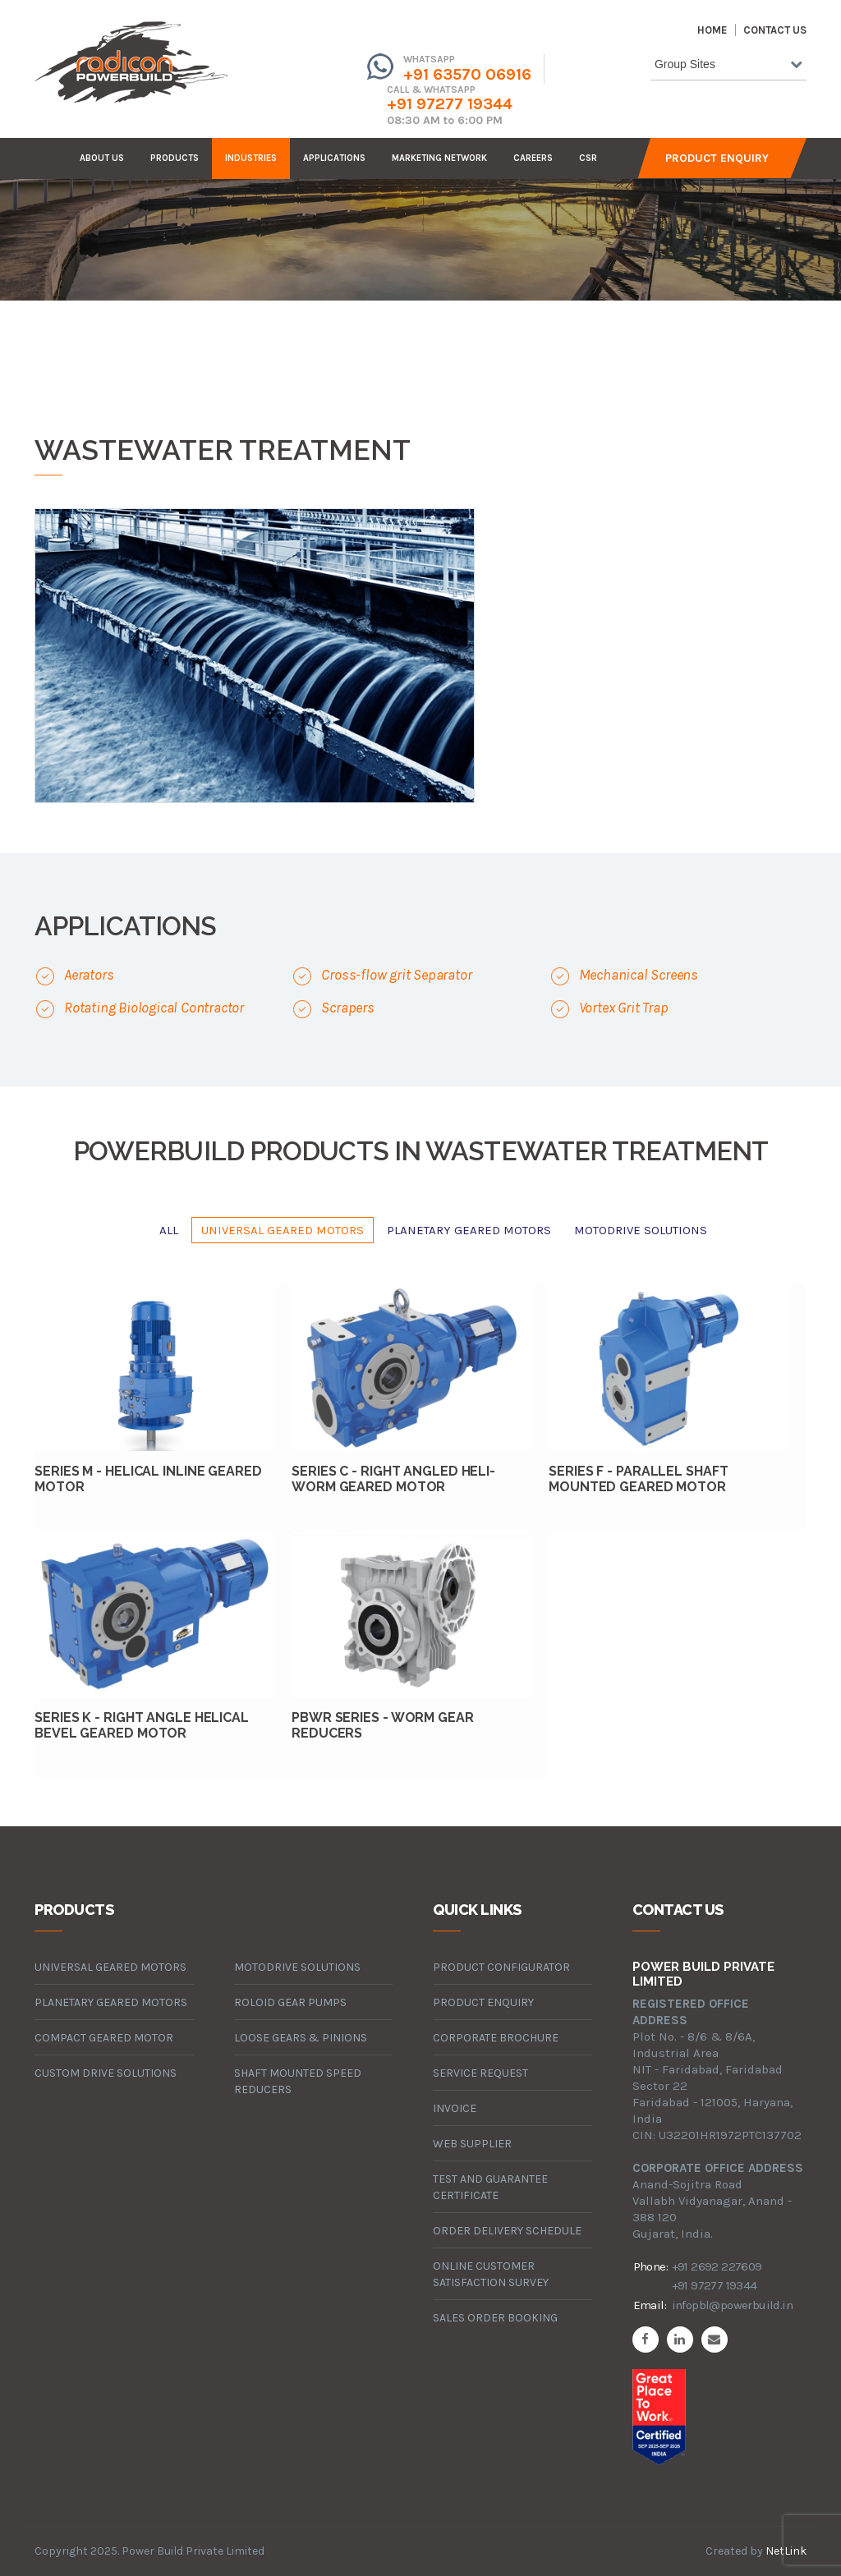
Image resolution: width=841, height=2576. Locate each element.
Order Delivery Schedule (507, 2231)
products (174, 158)
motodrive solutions (640, 1230)
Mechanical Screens (638, 975)
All (168, 1230)
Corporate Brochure (495, 2038)
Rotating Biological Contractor (154, 1008)
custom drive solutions (105, 2073)
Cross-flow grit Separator (396, 975)
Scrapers (347, 1008)
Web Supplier (472, 2144)
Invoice (454, 2108)
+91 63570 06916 (467, 74)
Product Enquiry (717, 158)
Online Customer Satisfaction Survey (491, 2274)
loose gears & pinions (300, 2038)
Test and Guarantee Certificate (490, 2187)
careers (533, 158)
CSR (588, 158)
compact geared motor (103, 2038)
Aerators (88, 975)
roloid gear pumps (290, 2002)
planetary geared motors (469, 1230)
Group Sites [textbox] (685, 64)
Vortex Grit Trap (624, 1008)
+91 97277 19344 (449, 103)
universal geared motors (282, 1230)
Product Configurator (501, 1967)
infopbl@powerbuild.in (732, 2305)
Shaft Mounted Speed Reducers (297, 2081)
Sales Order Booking (495, 2318)
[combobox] (728, 66)
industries (251, 158)
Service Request (480, 2073)
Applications (334, 158)
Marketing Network (439, 158)
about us (102, 158)
